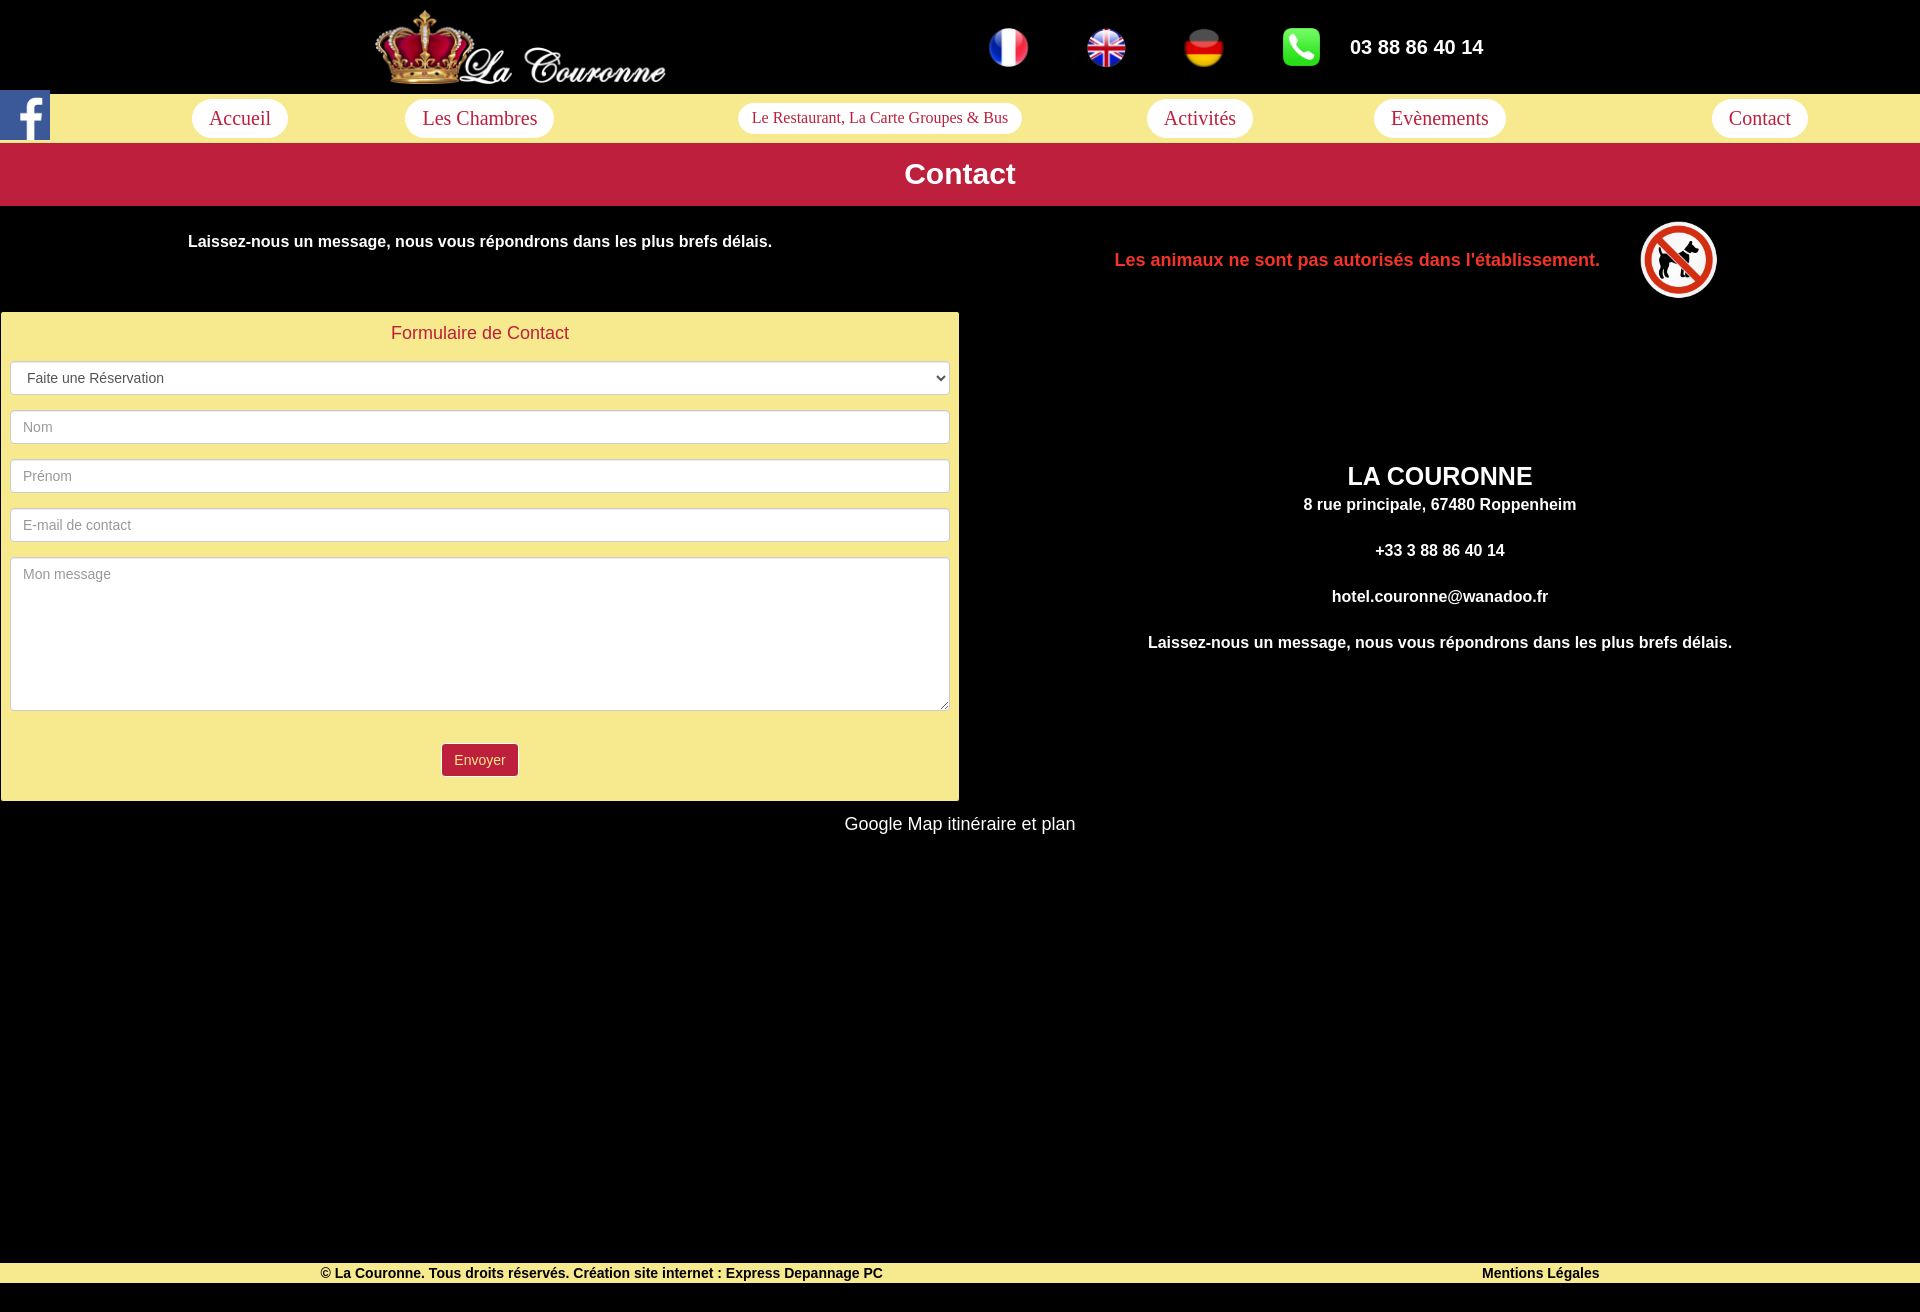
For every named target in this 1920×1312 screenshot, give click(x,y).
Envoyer (479, 760)
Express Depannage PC (804, 1273)
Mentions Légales (1540, 1273)
